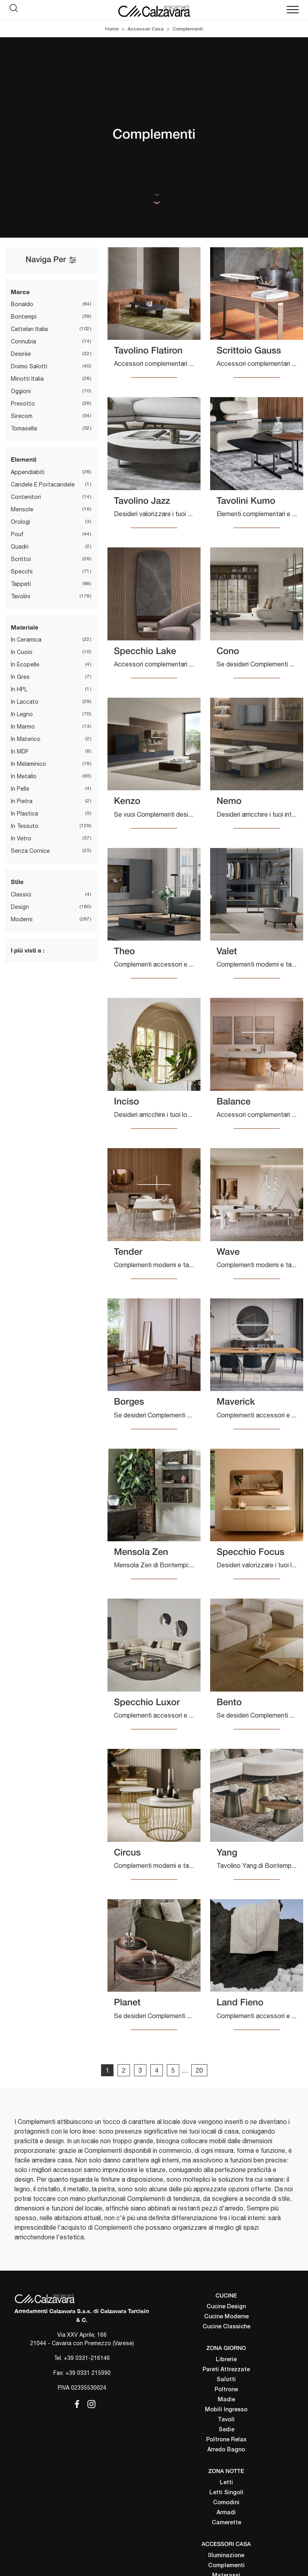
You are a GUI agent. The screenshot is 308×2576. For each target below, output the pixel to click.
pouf (17, 534)
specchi (21, 571)
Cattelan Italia (29, 329)
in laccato (24, 702)
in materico (26, 739)
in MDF (20, 751)
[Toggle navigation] (293, 10)
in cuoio (21, 652)
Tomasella (24, 428)
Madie (226, 2399)
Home (112, 29)
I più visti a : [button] (28, 950)
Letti (226, 2482)
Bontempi (23, 316)
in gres (20, 677)
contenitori (26, 497)
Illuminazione (226, 2555)
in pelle (20, 788)
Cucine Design (226, 2307)
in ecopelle (25, 664)
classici (21, 894)
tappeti (21, 584)
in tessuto (24, 826)
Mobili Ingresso (226, 2409)
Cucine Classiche (226, 2327)
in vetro (21, 838)
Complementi (187, 29)
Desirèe (21, 354)
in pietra (21, 801)
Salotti (226, 2379)
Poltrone (226, 2389)
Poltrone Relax (226, 2440)
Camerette (226, 2523)
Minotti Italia (27, 378)
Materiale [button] (24, 627)
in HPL (19, 689)
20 (199, 2070)
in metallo (23, 776)
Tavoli (226, 2420)
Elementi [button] (23, 459)
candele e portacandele (43, 484)
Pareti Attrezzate (226, 2369)
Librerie (226, 2359)
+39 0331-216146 (87, 2358)
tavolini (20, 596)
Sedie (226, 2430)
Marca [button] (20, 291)
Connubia (23, 341)
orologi (20, 522)
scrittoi (21, 559)
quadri (19, 546)
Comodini (226, 2502)
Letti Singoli (226, 2492)
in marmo (23, 726)
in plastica (24, 813)
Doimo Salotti (29, 366)
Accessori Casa (146, 29)
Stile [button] (17, 881)
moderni (21, 919)
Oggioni (21, 391)
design (20, 907)
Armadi (226, 2512)
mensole (22, 509)
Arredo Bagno (226, 2450)
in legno (22, 714)
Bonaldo (22, 304)
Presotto (23, 403)
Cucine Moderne (226, 2317)
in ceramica (26, 639)
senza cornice (30, 851)
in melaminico (28, 764)
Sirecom (21, 416)
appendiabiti (28, 472)
